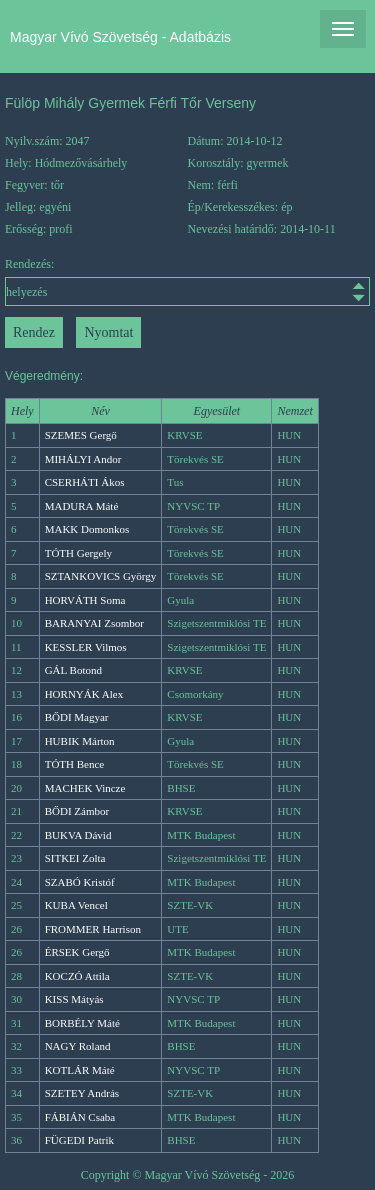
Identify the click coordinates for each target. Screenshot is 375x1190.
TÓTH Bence (75, 764)
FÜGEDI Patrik (79, 1140)
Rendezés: (187, 281)
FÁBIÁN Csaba (80, 1117)
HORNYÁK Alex (84, 694)
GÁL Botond (73, 670)
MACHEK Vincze (85, 788)
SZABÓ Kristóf (80, 882)
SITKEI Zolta (75, 858)
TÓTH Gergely (78, 553)
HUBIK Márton (80, 741)
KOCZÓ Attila (77, 976)
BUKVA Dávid (78, 835)
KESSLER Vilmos (86, 647)
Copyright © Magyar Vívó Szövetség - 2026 (188, 1175)
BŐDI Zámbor (77, 811)
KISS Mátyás (74, 999)
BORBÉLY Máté (82, 1023)
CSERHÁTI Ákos (85, 482)
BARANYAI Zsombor (94, 623)
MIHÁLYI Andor (83, 459)
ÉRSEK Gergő (77, 952)
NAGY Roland (78, 1046)
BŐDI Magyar (77, 717)
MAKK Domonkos (87, 529)
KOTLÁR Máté (80, 1070)
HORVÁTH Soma (85, 600)
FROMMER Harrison (93, 929)
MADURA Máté (82, 506)
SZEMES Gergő (81, 435)
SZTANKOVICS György (101, 576)
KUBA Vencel (76, 905)
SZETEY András (82, 1093)
